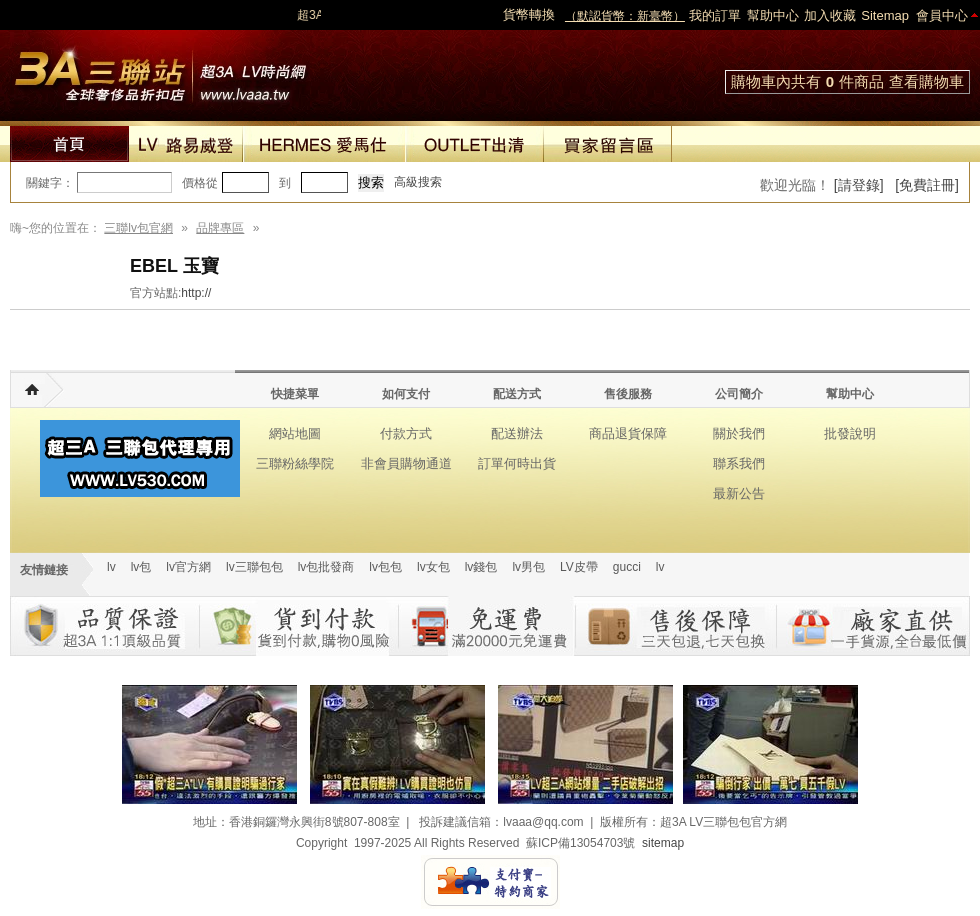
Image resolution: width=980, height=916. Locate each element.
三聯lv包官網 (138, 228)
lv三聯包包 (254, 567)
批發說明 (850, 433)
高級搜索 (418, 182)
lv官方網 (188, 567)
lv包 (160, 70)
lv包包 (385, 567)
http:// (196, 293)
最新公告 (739, 493)
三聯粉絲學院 (295, 463)
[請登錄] (859, 185)
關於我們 (739, 433)
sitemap (663, 843)
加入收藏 (830, 15)
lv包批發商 (326, 567)
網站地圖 (295, 433)
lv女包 (433, 567)
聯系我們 (739, 463)
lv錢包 (481, 567)
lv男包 (528, 567)
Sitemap (885, 15)
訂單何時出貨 (517, 463)
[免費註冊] (927, 185)
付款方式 (406, 433)
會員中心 (942, 15)
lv (111, 567)
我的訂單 (715, 15)
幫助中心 (773, 15)
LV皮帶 (579, 567)
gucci (627, 567)
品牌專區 (220, 228)
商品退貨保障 (628, 433)
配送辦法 (517, 433)
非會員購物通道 (406, 463)
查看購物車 (926, 81)
